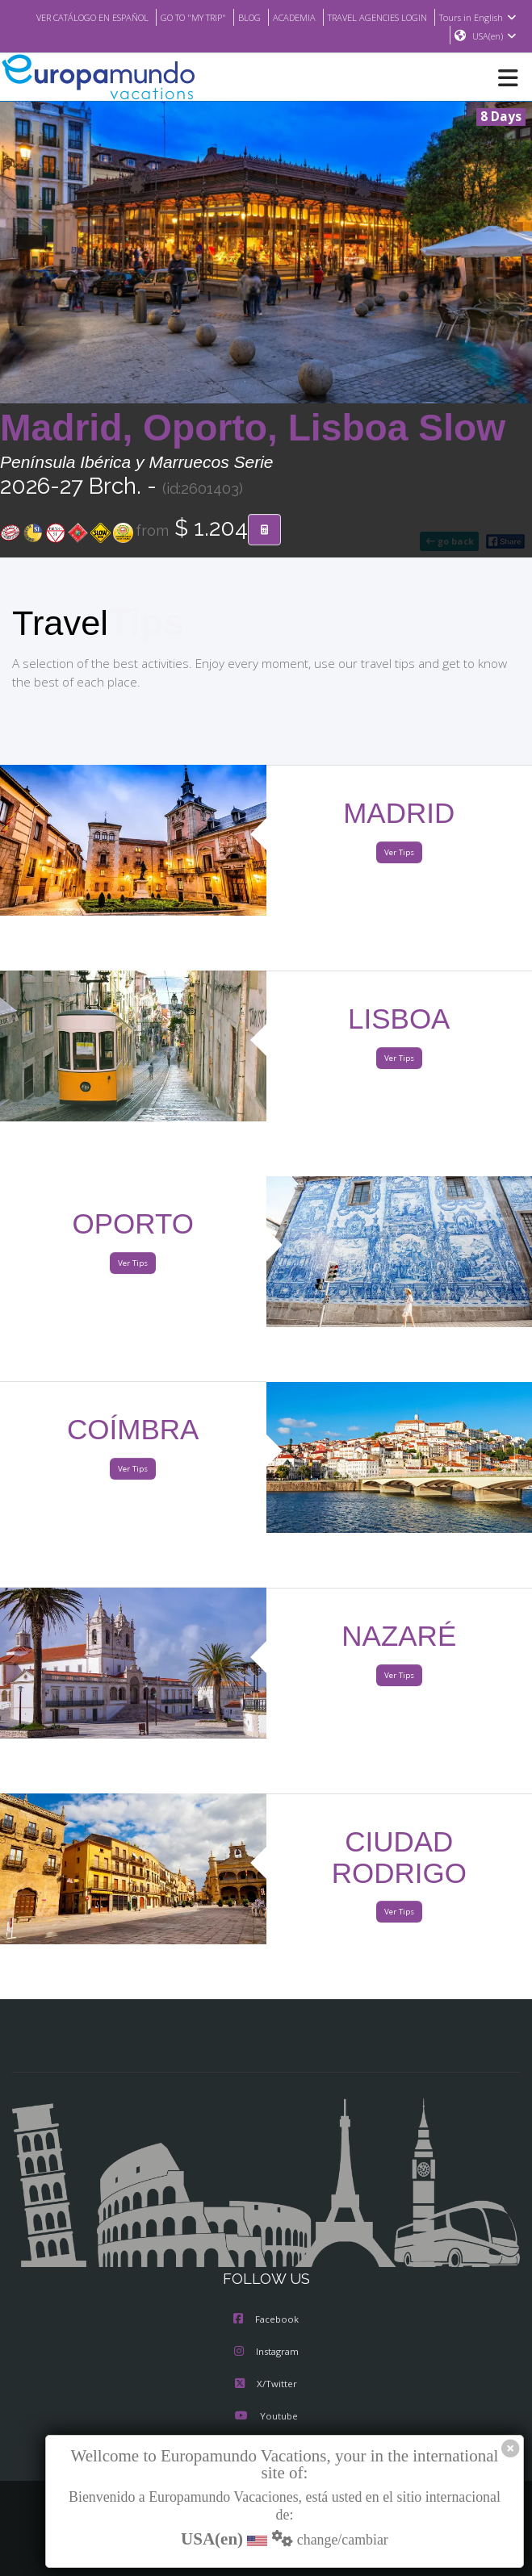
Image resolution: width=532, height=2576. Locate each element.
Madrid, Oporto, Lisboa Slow (252, 428)
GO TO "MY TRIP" (264, 17)
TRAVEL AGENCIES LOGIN (464, 17)
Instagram (266, 2352)
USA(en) (494, 36)
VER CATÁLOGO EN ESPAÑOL (153, 17)
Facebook (266, 2320)
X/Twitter (266, 2385)
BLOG (325, 17)
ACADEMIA (373, 17)
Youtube (266, 2417)
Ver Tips (399, 853)
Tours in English (399, 36)
